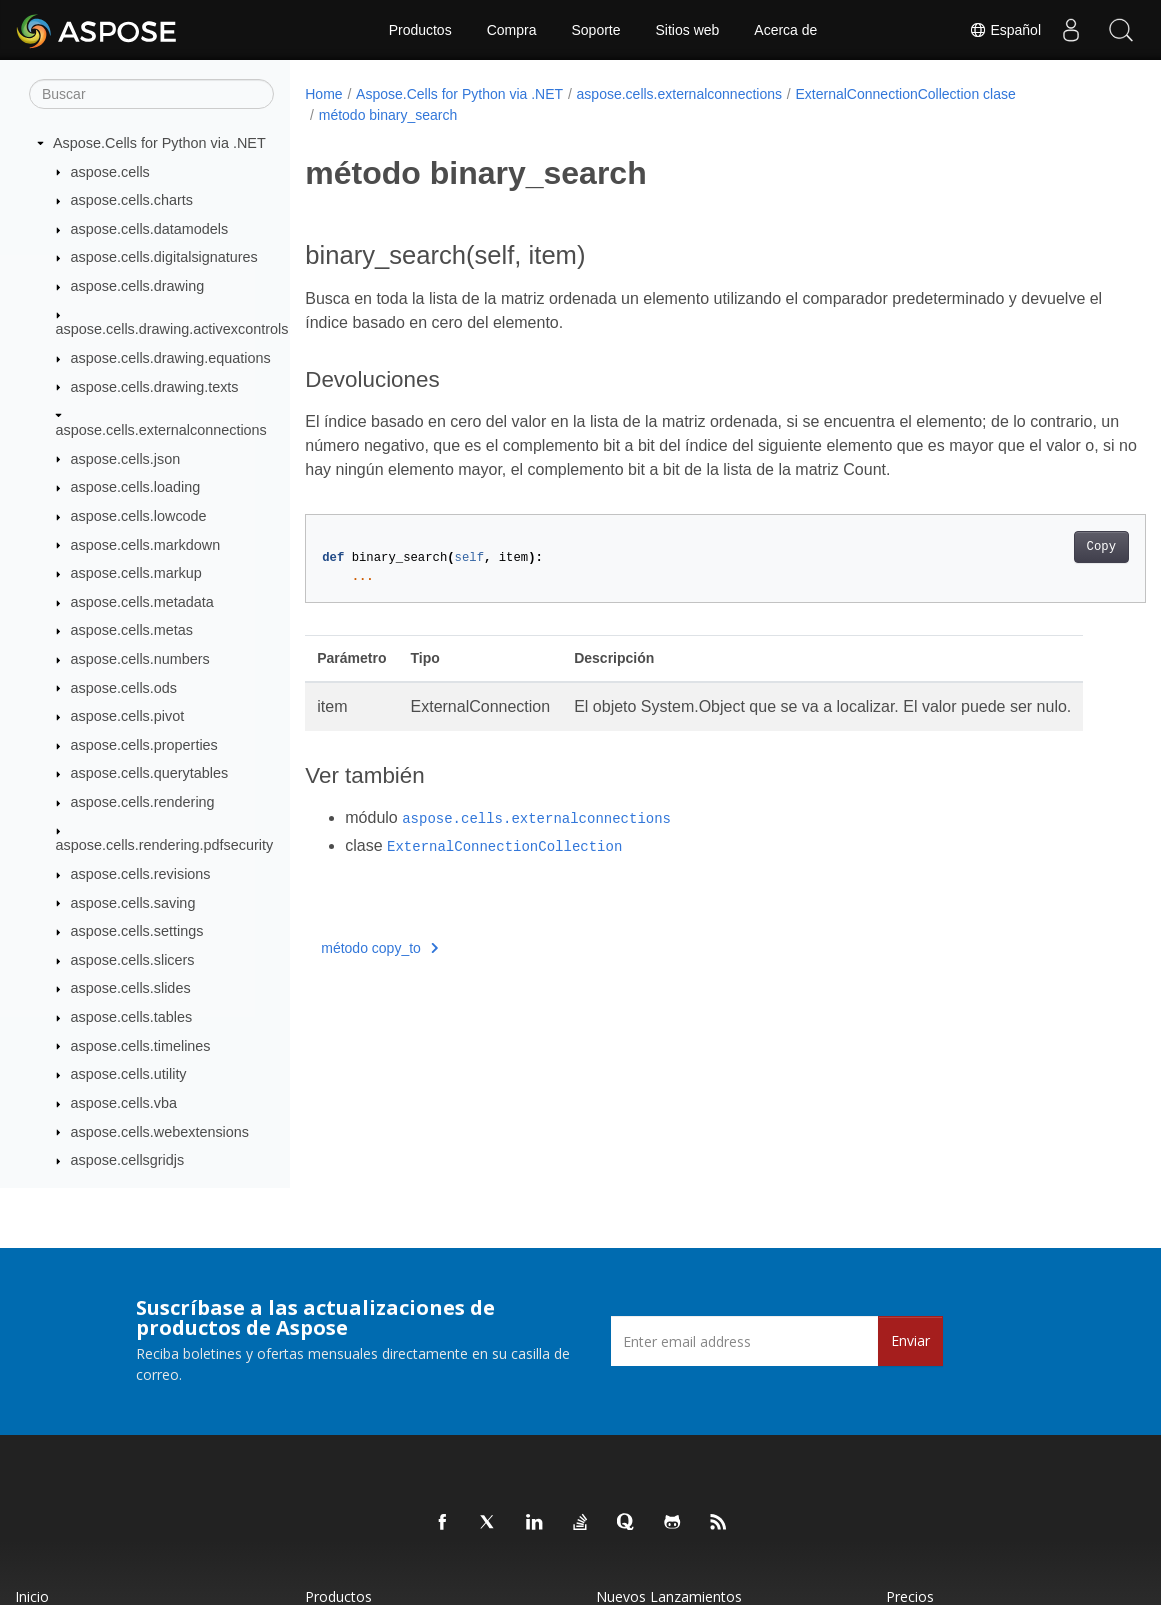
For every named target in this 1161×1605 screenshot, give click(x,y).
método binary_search (388, 115)
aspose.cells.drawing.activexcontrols (172, 329)
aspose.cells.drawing (138, 286)
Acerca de (785, 30)
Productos (420, 30)
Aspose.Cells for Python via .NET (159, 143)
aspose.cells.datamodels (150, 229)
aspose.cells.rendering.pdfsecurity (165, 845)
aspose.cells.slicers (133, 960)
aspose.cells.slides (131, 988)
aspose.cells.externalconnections (161, 430)
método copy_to (379, 948)
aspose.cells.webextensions (160, 1132)
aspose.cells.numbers (140, 659)
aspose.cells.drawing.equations (171, 358)
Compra (512, 30)
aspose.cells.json (126, 459)
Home (323, 94)
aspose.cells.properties (144, 745)
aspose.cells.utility (129, 1074)
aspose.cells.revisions (141, 874)
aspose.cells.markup (136, 573)
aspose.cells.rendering (143, 802)
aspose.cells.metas (132, 630)
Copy (1042, 547)
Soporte (595, 30)
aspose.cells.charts (132, 200)
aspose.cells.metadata (142, 602)
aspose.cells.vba (124, 1103)
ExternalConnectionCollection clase (906, 94)
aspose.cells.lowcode (139, 516)
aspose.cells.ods (124, 688)
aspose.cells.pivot (128, 716)
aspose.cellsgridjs (128, 1160)
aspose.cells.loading (136, 487)
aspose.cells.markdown (146, 545)
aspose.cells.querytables (150, 773)
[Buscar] (151, 94)
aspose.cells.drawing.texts (155, 387)
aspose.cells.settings (137, 931)
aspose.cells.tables (132, 1017)
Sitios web (688, 30)
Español (1005, 30)
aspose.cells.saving (133, 903)
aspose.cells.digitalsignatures (164, 257)
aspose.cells (110, 172)
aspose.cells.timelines (141, 1046)
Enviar (910, 1340)
